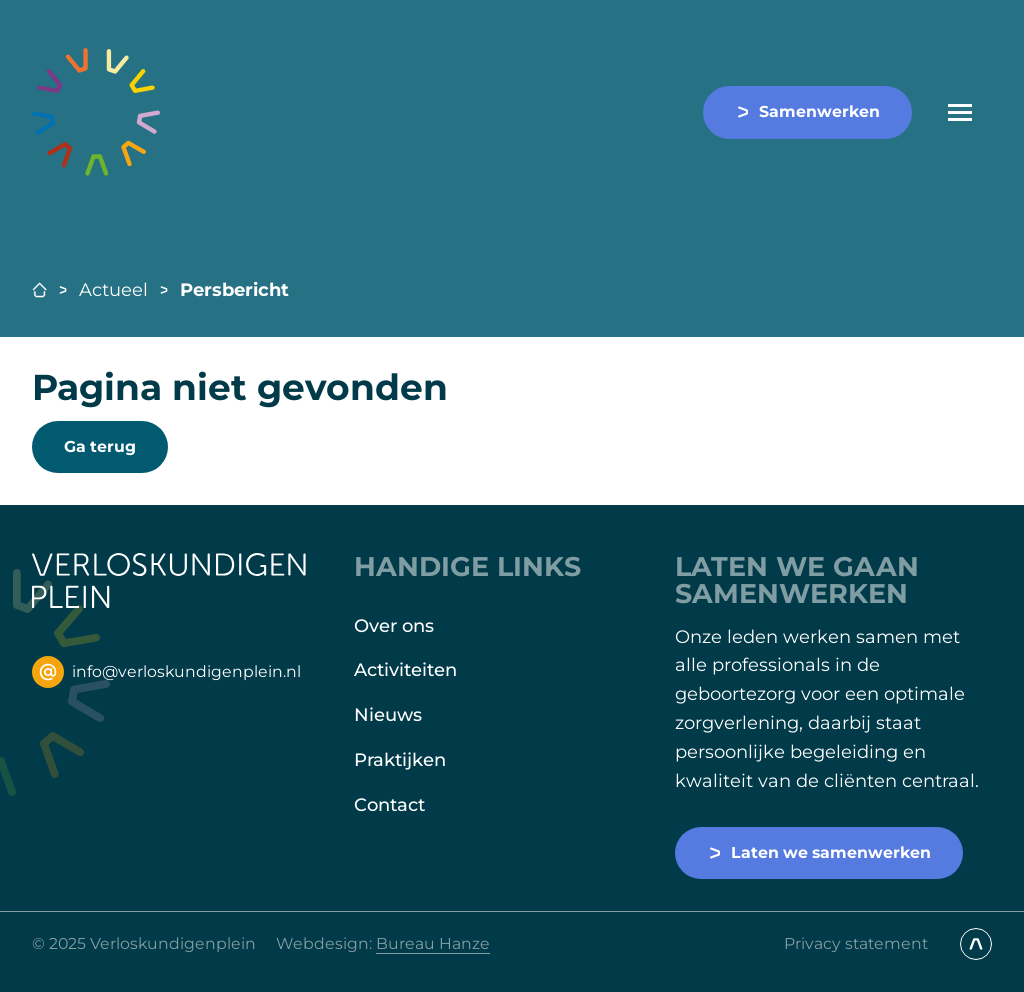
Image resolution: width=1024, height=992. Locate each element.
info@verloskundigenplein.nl (166, 672)
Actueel (113, 290)
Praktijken (400, 760)
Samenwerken (807, 111)
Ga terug (100, 446)
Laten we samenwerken (819, 852)
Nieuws (388, 715)
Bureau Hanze (433, 943)
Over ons (394, 626)
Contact (389, 805)
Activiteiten (405, 670)
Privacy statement (856, 943)
